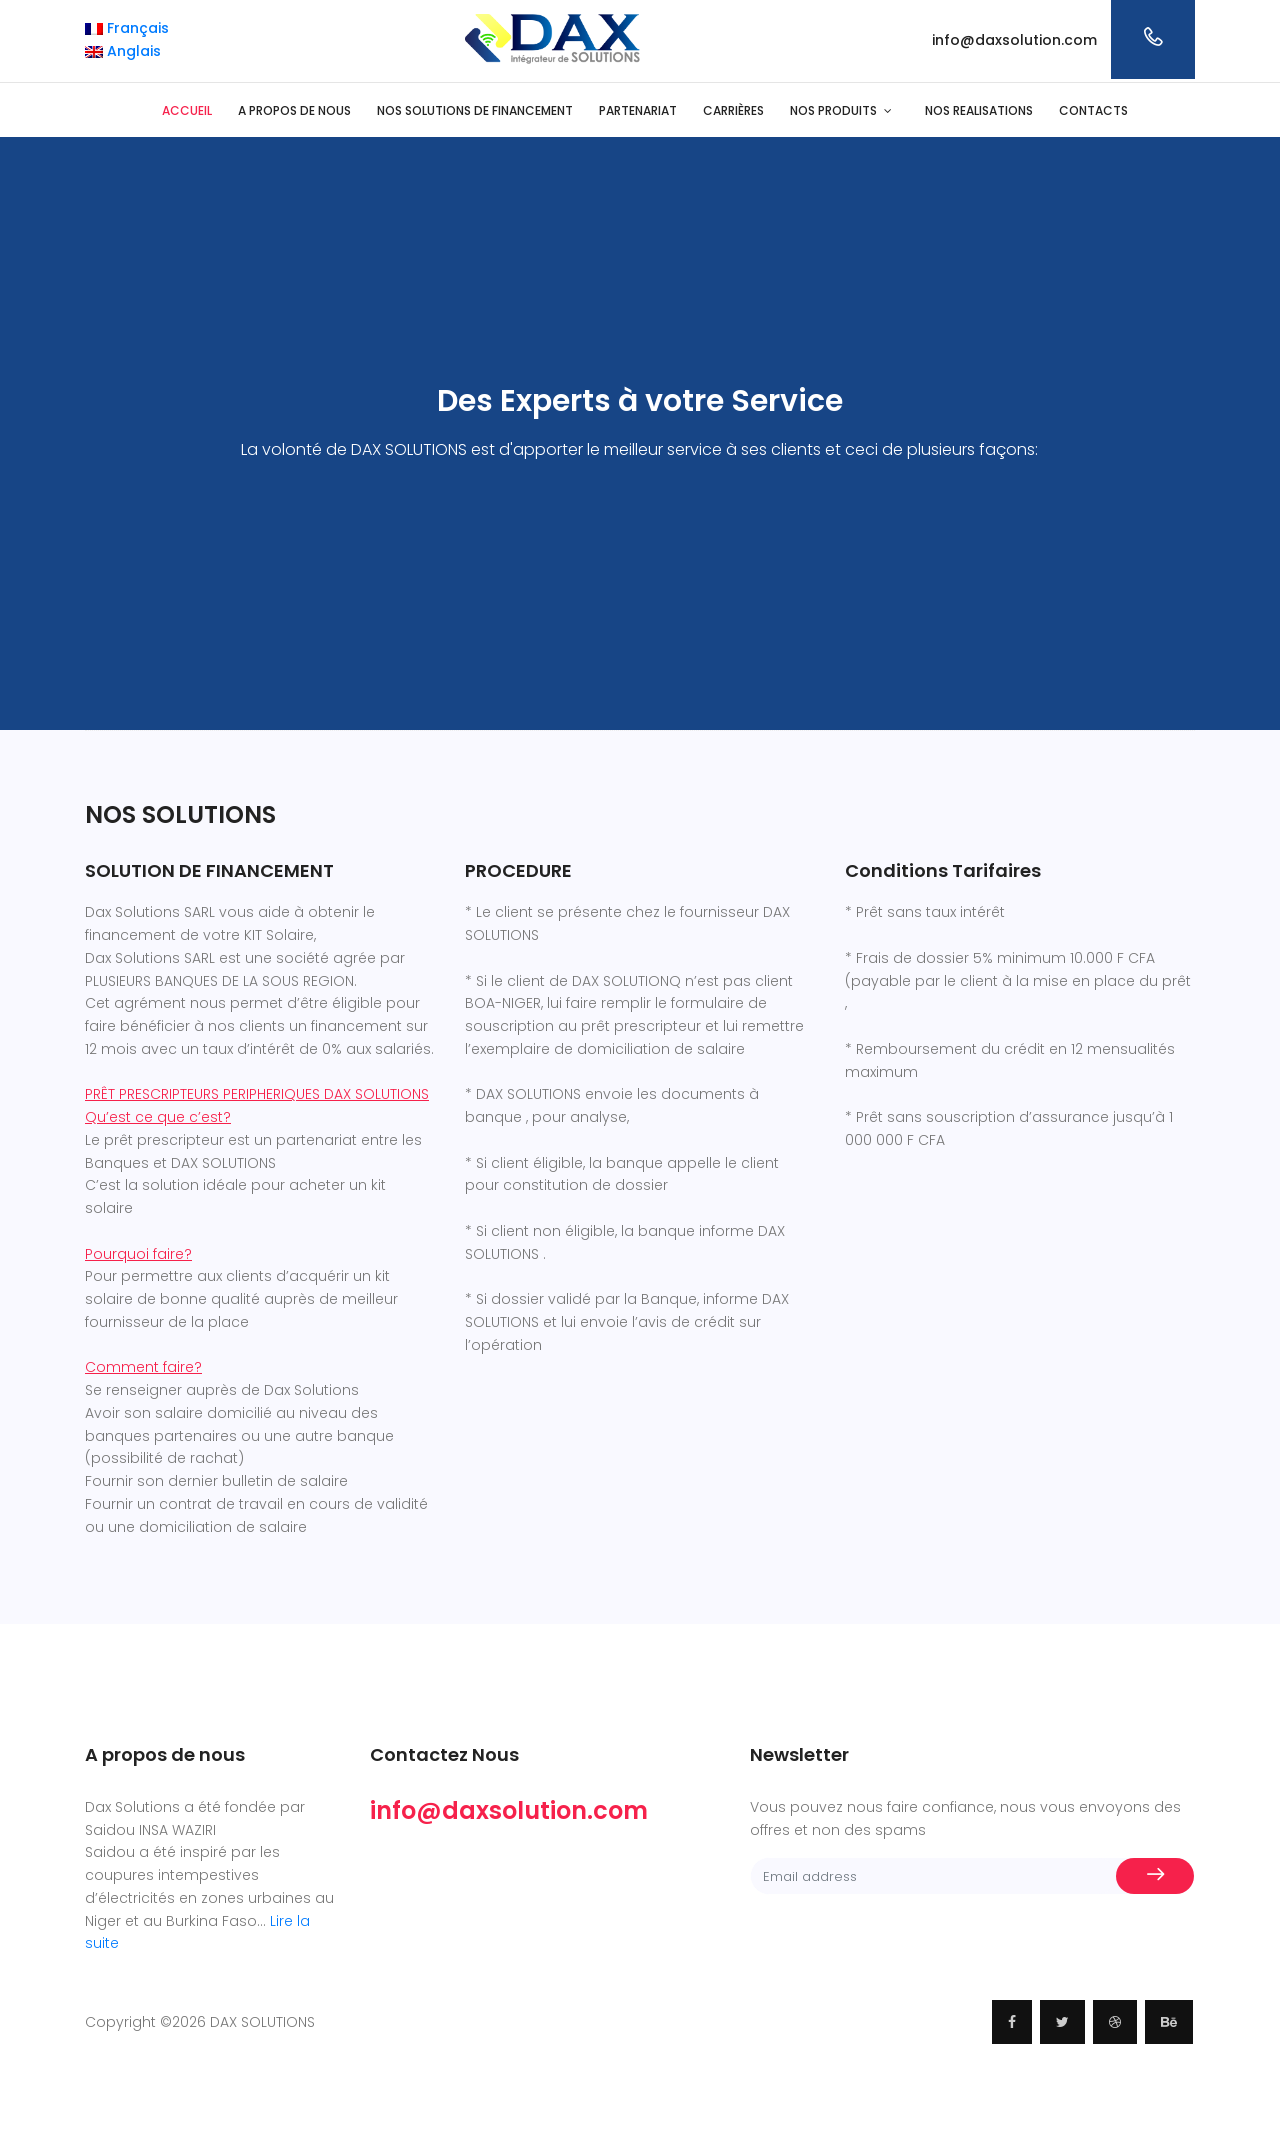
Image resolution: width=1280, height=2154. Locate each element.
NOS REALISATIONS (979, 110)
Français (127, 28)
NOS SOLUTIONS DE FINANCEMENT (475, 110)
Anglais (123, 51)
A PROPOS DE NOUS (294, 110)
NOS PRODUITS (833, 110)
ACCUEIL (187, 110)
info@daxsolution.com (1014, 40)
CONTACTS (1093, 110)
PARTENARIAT (638, 110)
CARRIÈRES (733, 110)
